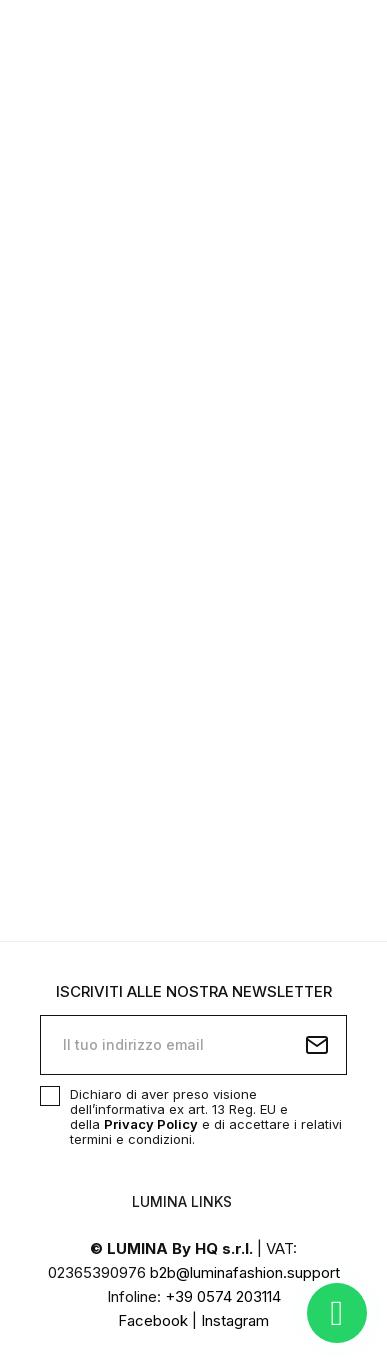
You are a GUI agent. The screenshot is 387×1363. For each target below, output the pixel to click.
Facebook (153, 1320)
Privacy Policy (151, 1124)
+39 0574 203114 (223, 1296)
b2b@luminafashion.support (245, 1272)
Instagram (235, 1320)
